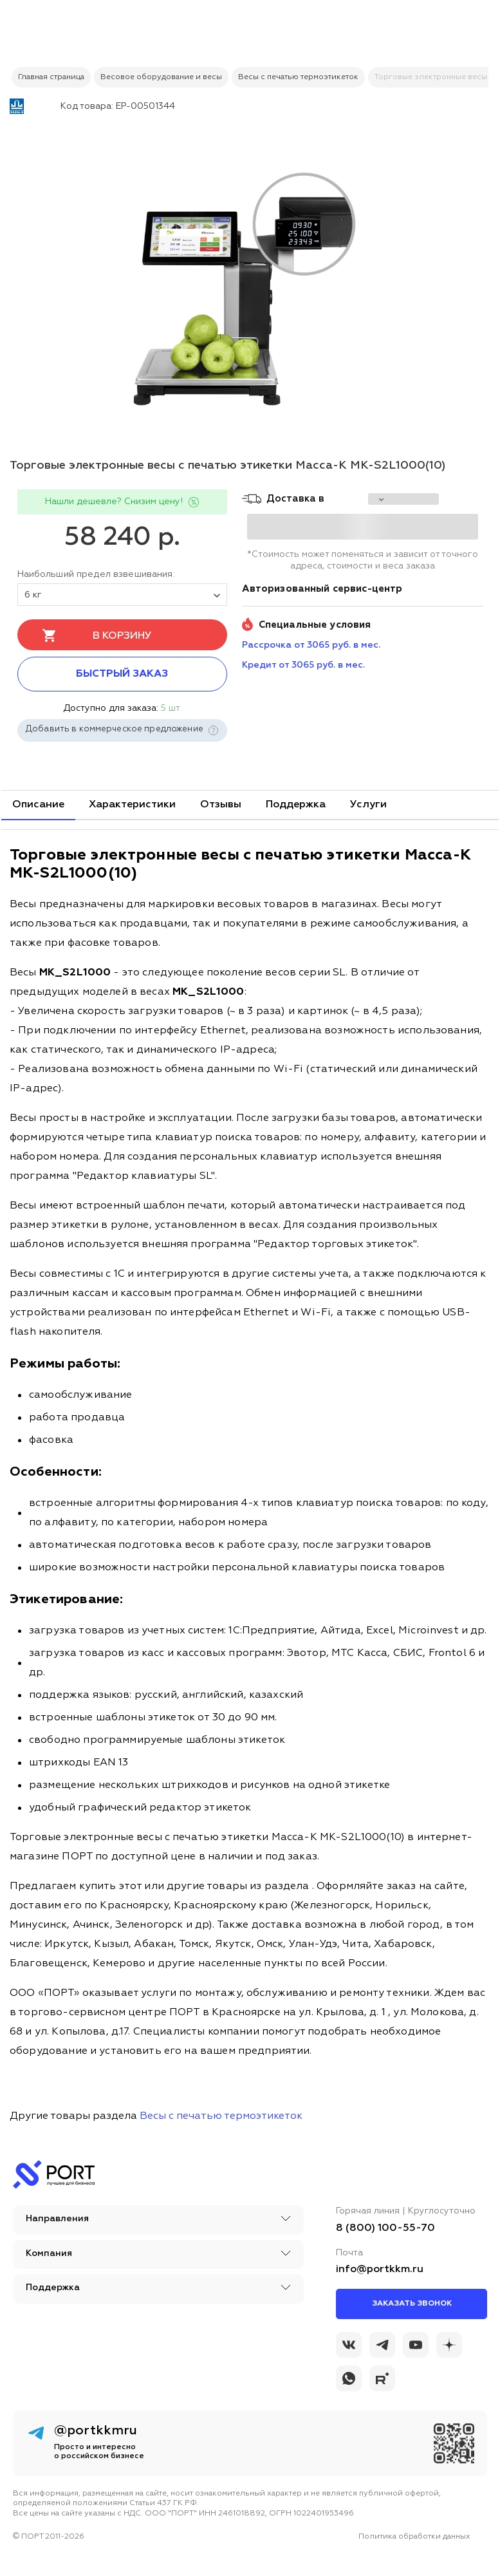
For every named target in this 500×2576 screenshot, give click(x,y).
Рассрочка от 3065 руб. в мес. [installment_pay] (311, 645)
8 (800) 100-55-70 (385, 2228)
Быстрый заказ (122, 674)
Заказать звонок (412, 2304)
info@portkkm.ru (379, 2269)
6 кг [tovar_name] (122, 594)
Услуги (368, 805)
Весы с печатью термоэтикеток (221, 2116)
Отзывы (220, 805)
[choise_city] (403, 499)
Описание (38, 805)
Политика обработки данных (414, 2537)
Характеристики (132, 805)
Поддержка (296, 805)
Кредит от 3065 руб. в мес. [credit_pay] (303, 665)
